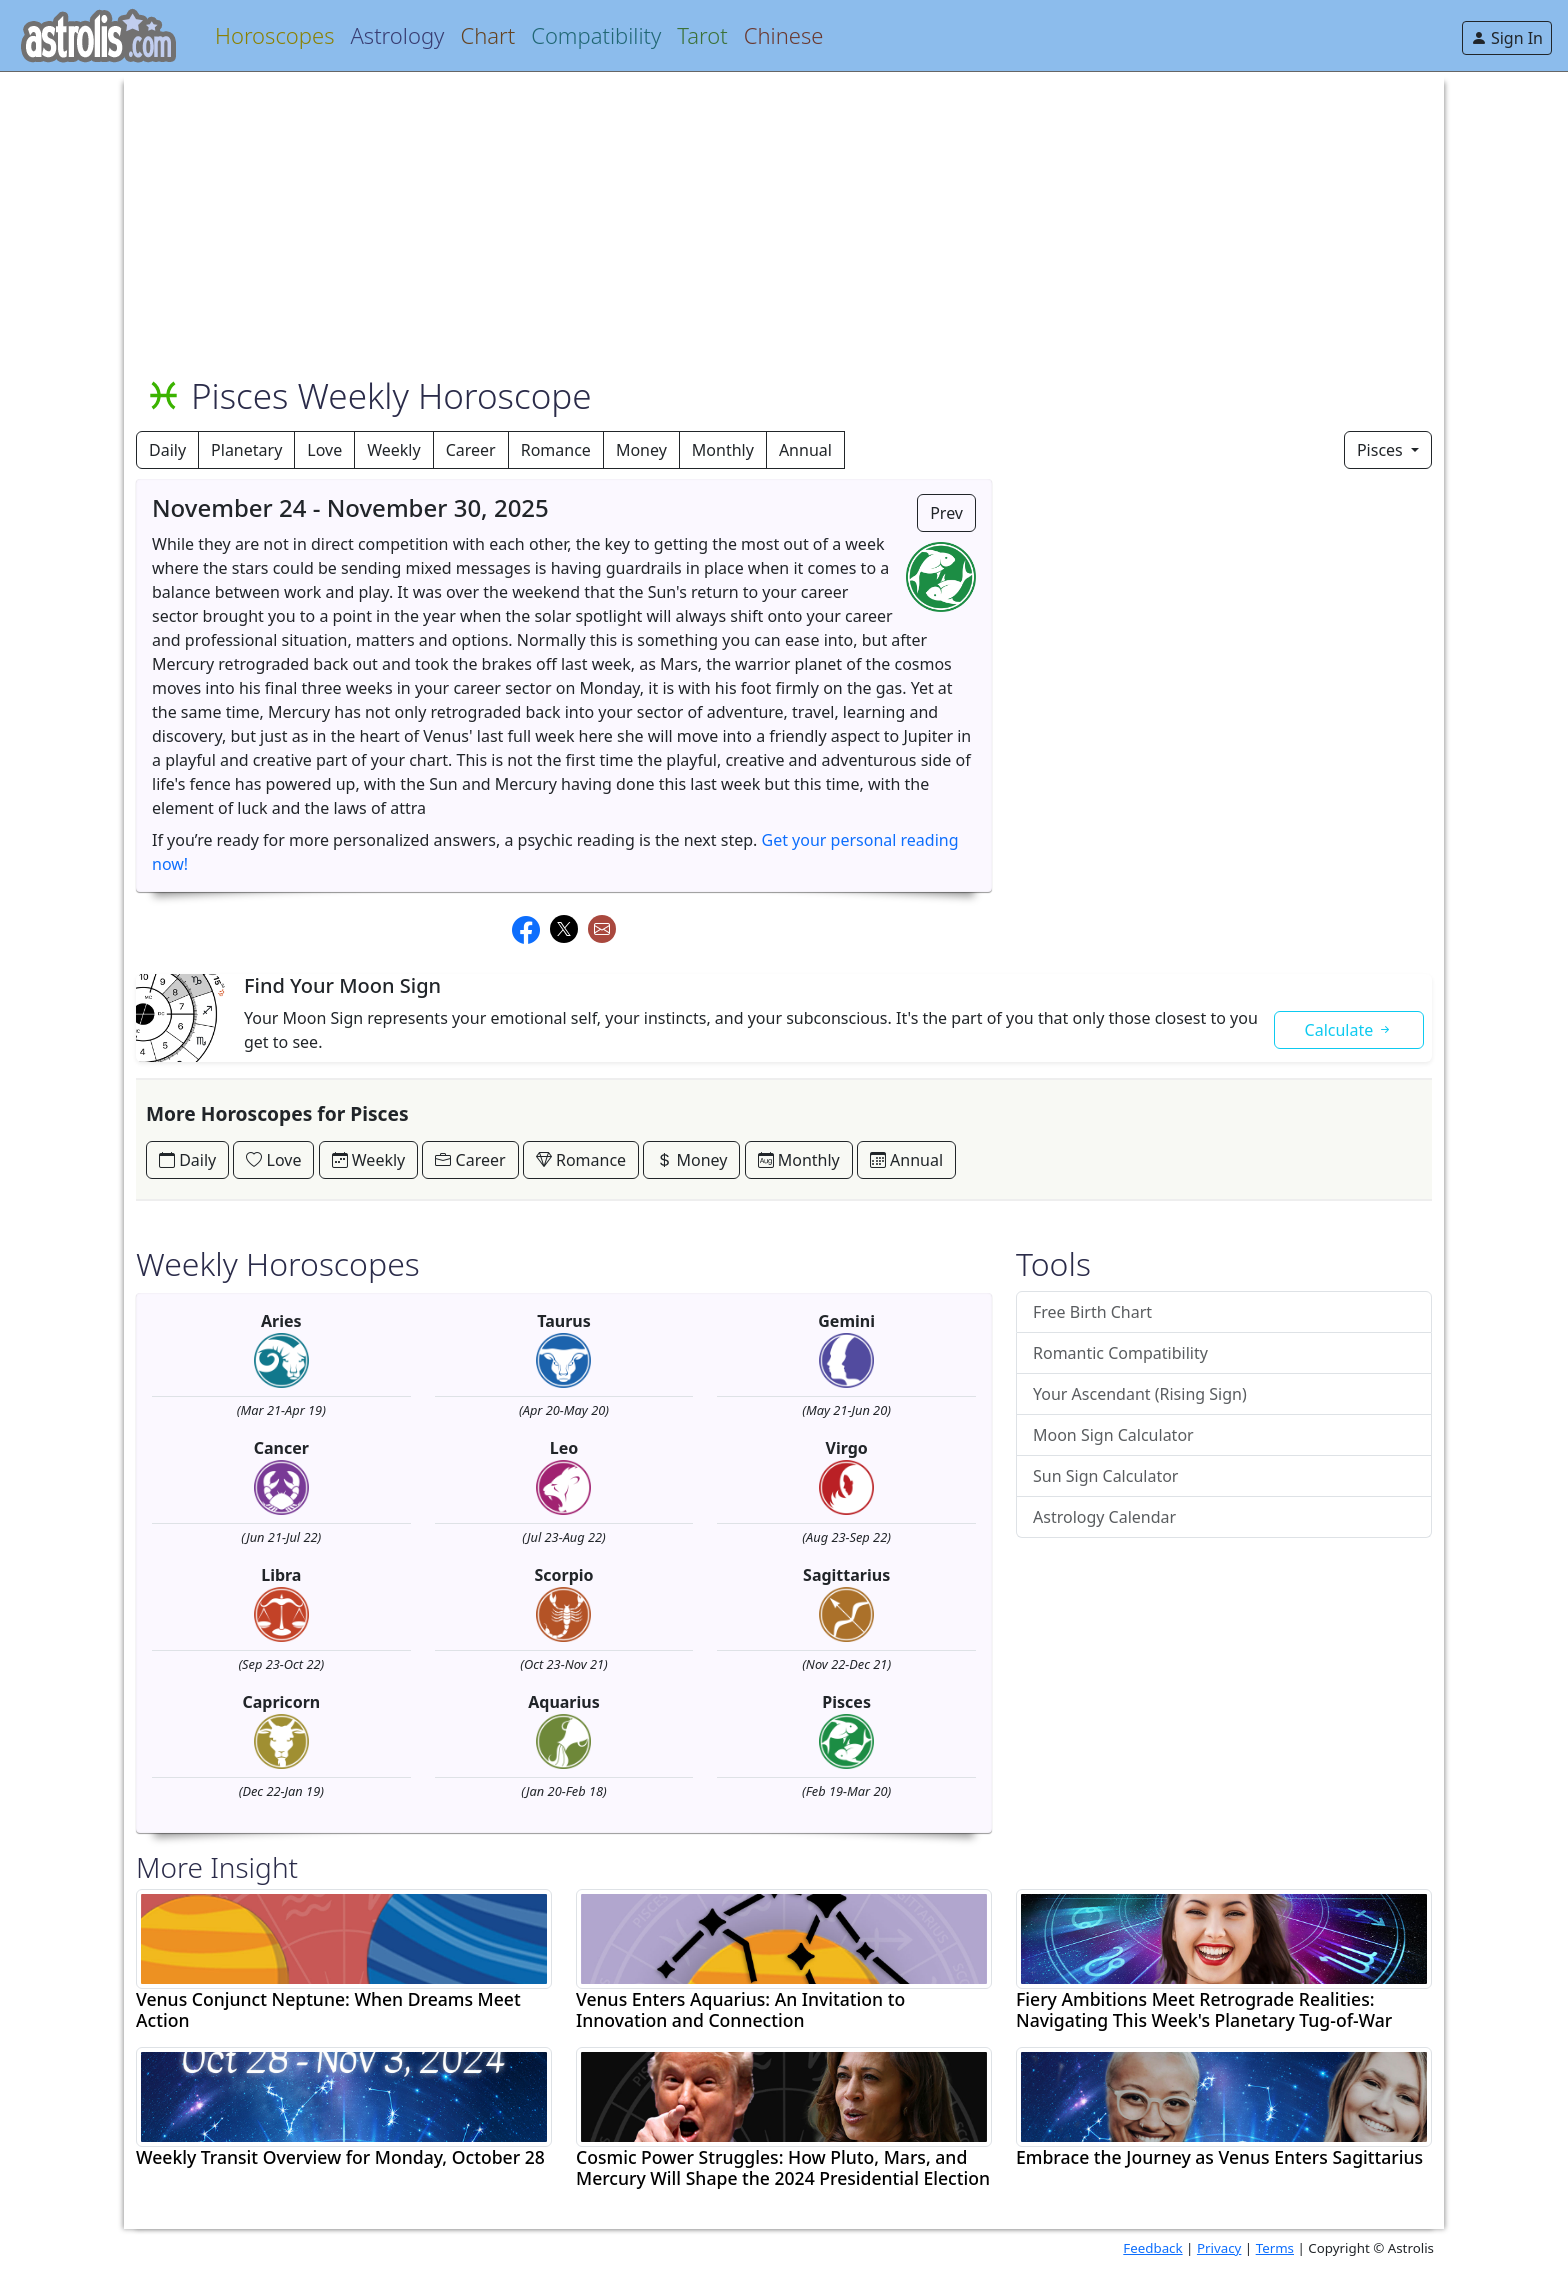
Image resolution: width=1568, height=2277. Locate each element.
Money (641, 450)
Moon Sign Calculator (1113, 1435)
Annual (805, 450)
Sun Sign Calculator (1105, 1476)
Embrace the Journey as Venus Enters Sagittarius (1219, 2157)
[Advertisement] (736, 212)
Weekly (393, 450)
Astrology (397, 35)
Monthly (723, 450)
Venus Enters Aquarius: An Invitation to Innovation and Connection (740, 2010)
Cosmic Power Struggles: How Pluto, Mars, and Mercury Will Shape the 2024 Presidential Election (783, 2168)
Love (324, 450)
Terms (1275, 2248)
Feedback (1152, 2248)
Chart (487, 35)
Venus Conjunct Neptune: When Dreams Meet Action (328, 2010)
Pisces (1382, 450)
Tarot (702, 35)
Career (471, 450)
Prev (946, 513)
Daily (167, 450)
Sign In (1507, 38)
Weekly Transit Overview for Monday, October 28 (340, 2157)
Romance (556, 450)
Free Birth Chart (1092, 1312)
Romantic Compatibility (1120, 1353)
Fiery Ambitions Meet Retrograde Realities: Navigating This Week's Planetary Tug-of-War (1204, 2010)
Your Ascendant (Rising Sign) (1140, 1394)
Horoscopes (274, 35)
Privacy (1219, 2248)
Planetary (246, 450)
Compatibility (596, 35)
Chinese (784, 35)
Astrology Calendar (1104, 1517)
